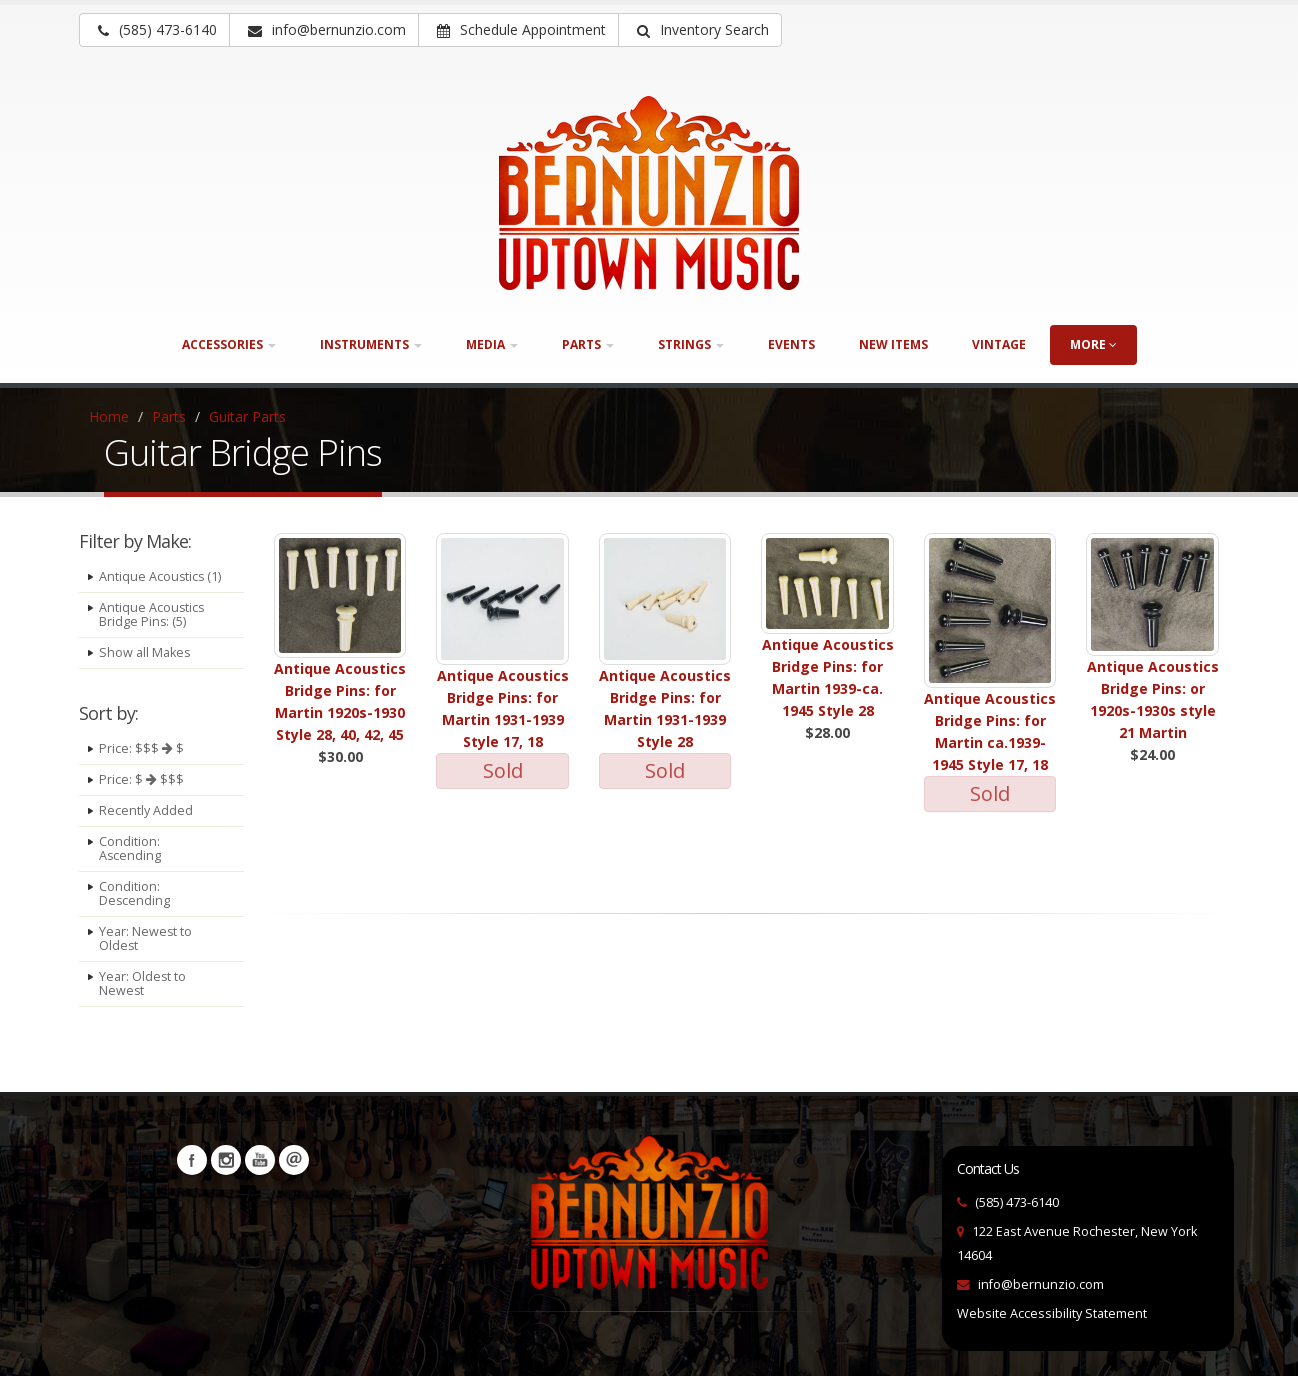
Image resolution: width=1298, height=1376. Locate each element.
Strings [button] (691, 344)
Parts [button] (588, 344)
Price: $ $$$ (141, 779)
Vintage (999, 344)
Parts (169, 416)
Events (791, 344)
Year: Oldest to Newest (143, 983)
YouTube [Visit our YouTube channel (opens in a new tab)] (260, 1160)
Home (109, 416)
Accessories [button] (229, 344)
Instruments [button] (371, 344)
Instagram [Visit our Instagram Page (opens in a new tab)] (226, 1160)
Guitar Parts (247, 416)
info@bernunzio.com (1041, 1284)
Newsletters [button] (294, 1160)
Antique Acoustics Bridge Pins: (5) (152, 614)
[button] (700, 30)
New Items (893, 344)
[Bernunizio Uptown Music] (649, 193)
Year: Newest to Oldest (146, 938)
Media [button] (492, 344)
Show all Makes (145, 652)
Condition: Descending (135, 893)
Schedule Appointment (521, 29)
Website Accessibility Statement (1052, 1313)
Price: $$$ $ (141, 748)
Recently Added (146, 810)
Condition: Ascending (130, 848)
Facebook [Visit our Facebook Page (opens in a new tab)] (192, 1160)
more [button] (1093, 344)
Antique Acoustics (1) (161, 576)
